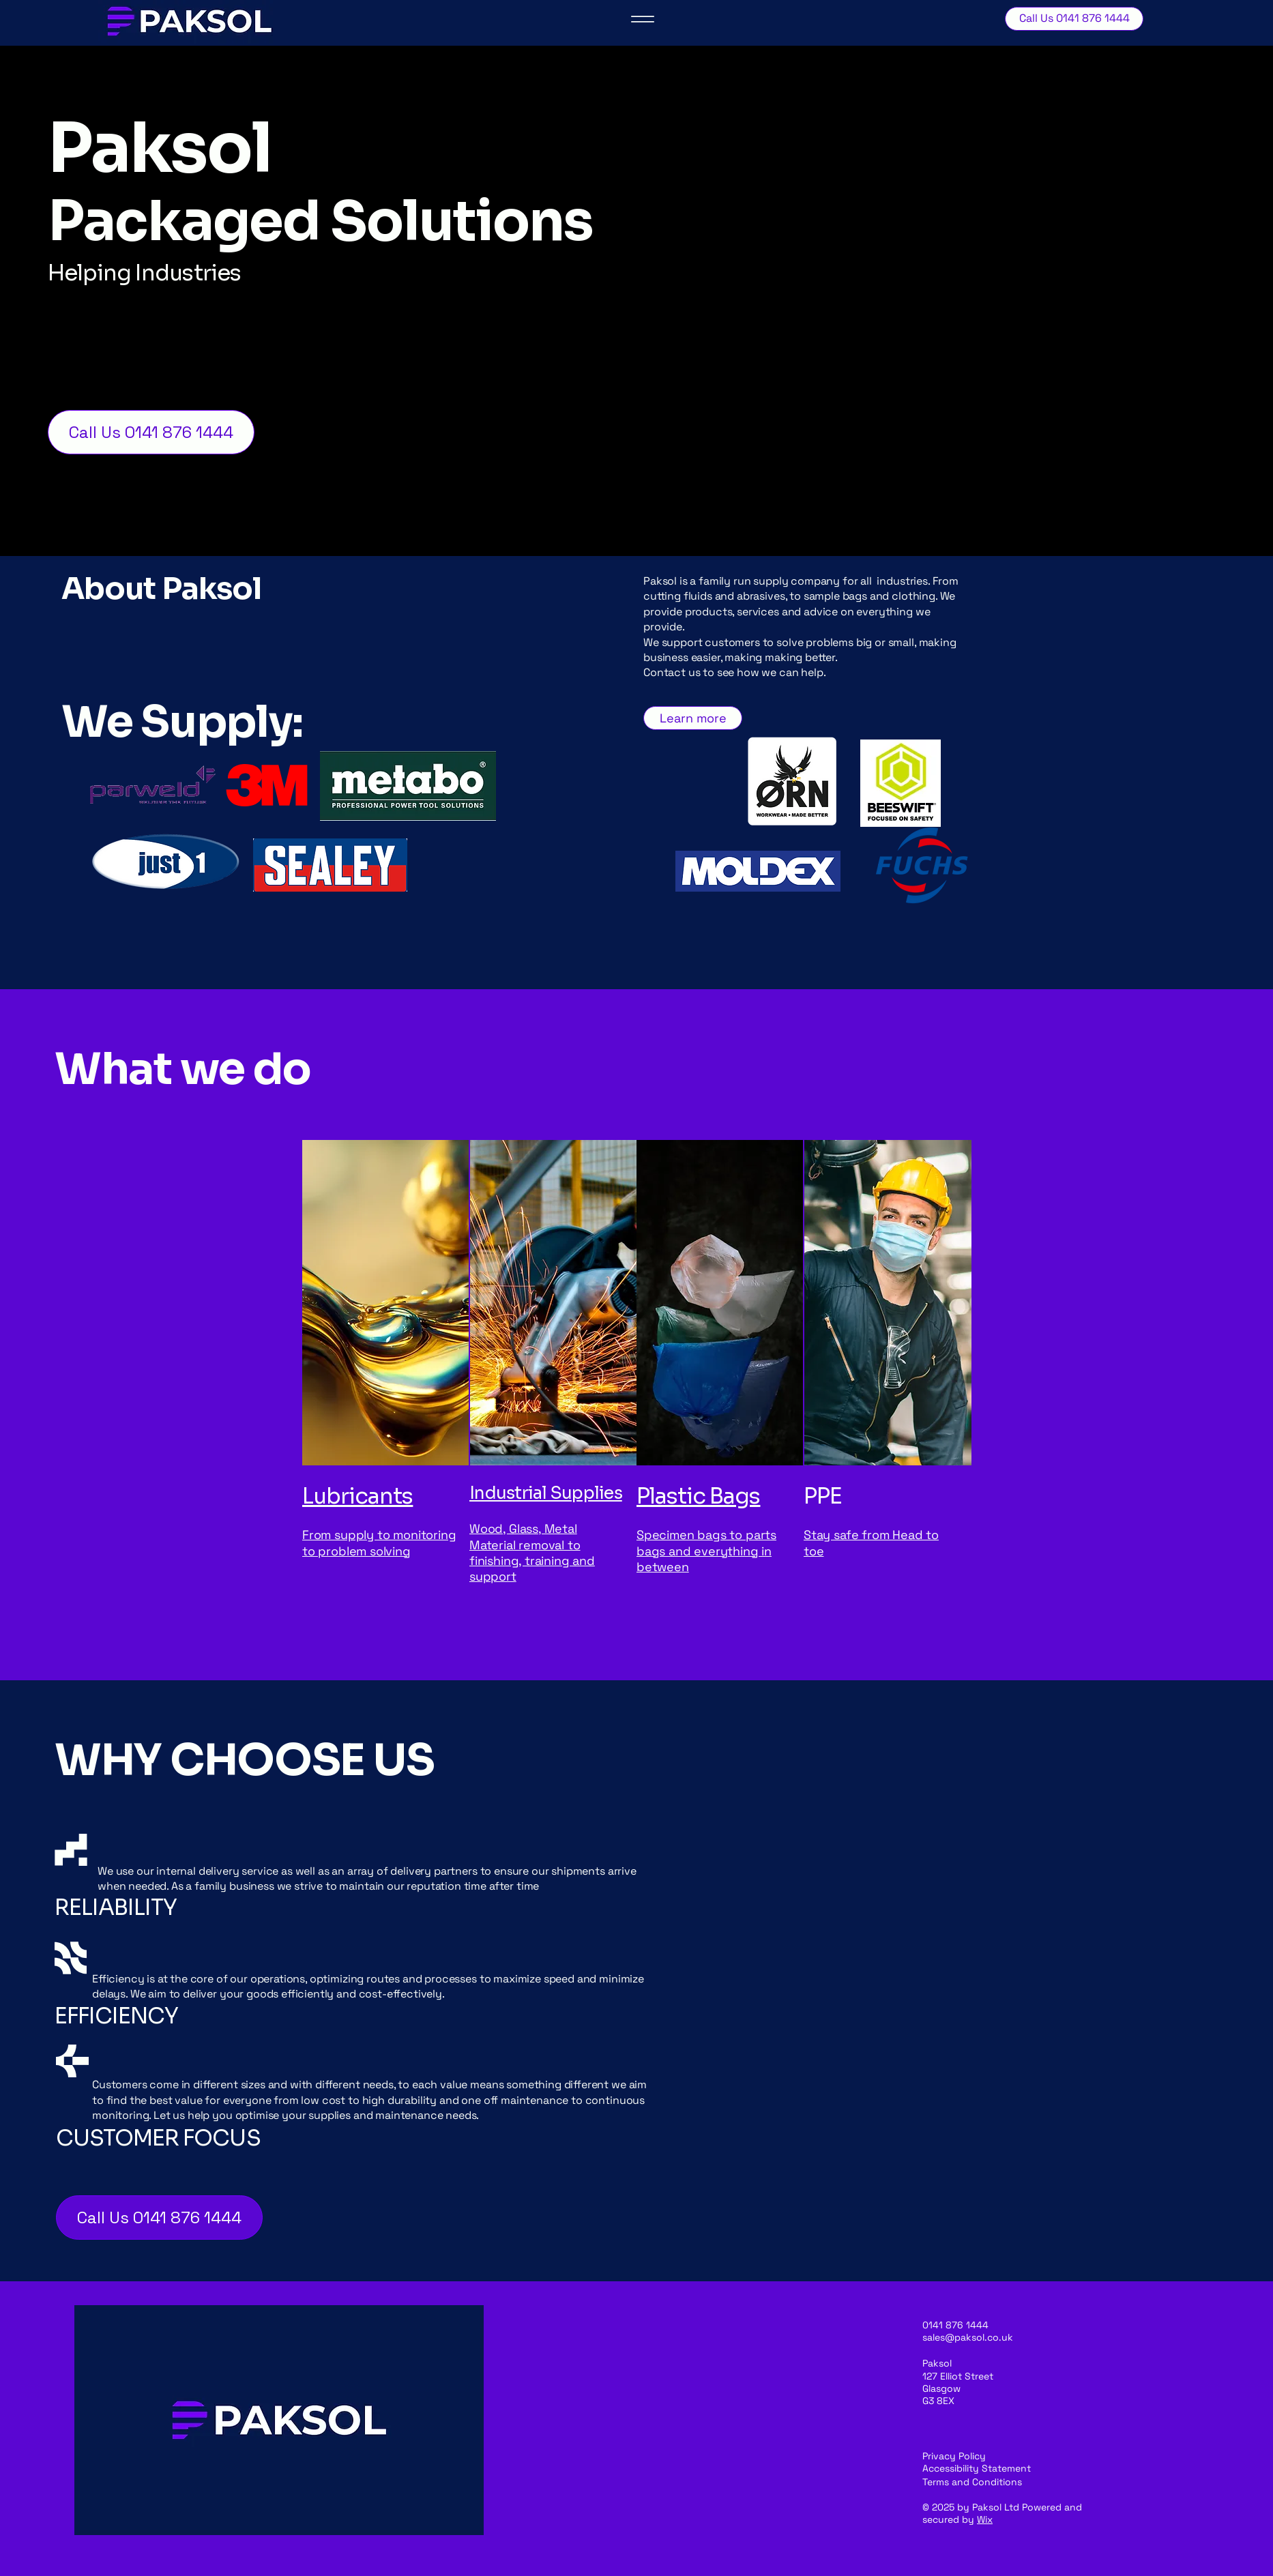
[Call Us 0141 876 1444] (1074, 19)
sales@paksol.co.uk (967, 2337)
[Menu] (642, 19)
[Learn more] (692, 718)
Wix (985, 2519)
